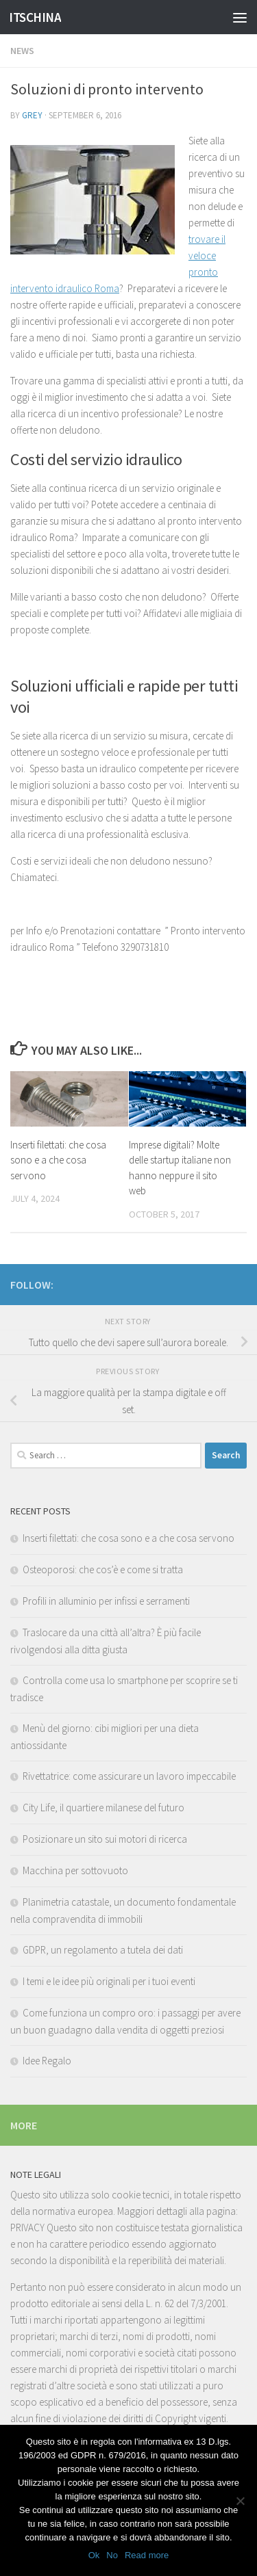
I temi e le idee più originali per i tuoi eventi (109, 1981)
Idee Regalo (47, 2060)
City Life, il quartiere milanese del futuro (103, 1807)
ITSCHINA (35, 17)
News (22, 50)
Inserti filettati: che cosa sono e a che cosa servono (58, 1160)
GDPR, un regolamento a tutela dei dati (103, 1949)
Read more (147, 2555)
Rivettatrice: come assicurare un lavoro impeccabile (129, 1776)
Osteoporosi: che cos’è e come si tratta (103, 1569)
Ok (94, 2555)
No (112, 2555)
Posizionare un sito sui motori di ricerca (105, 1838)
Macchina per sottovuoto (75, 1870)
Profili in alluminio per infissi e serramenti (106, 1600)
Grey (32, 115)
